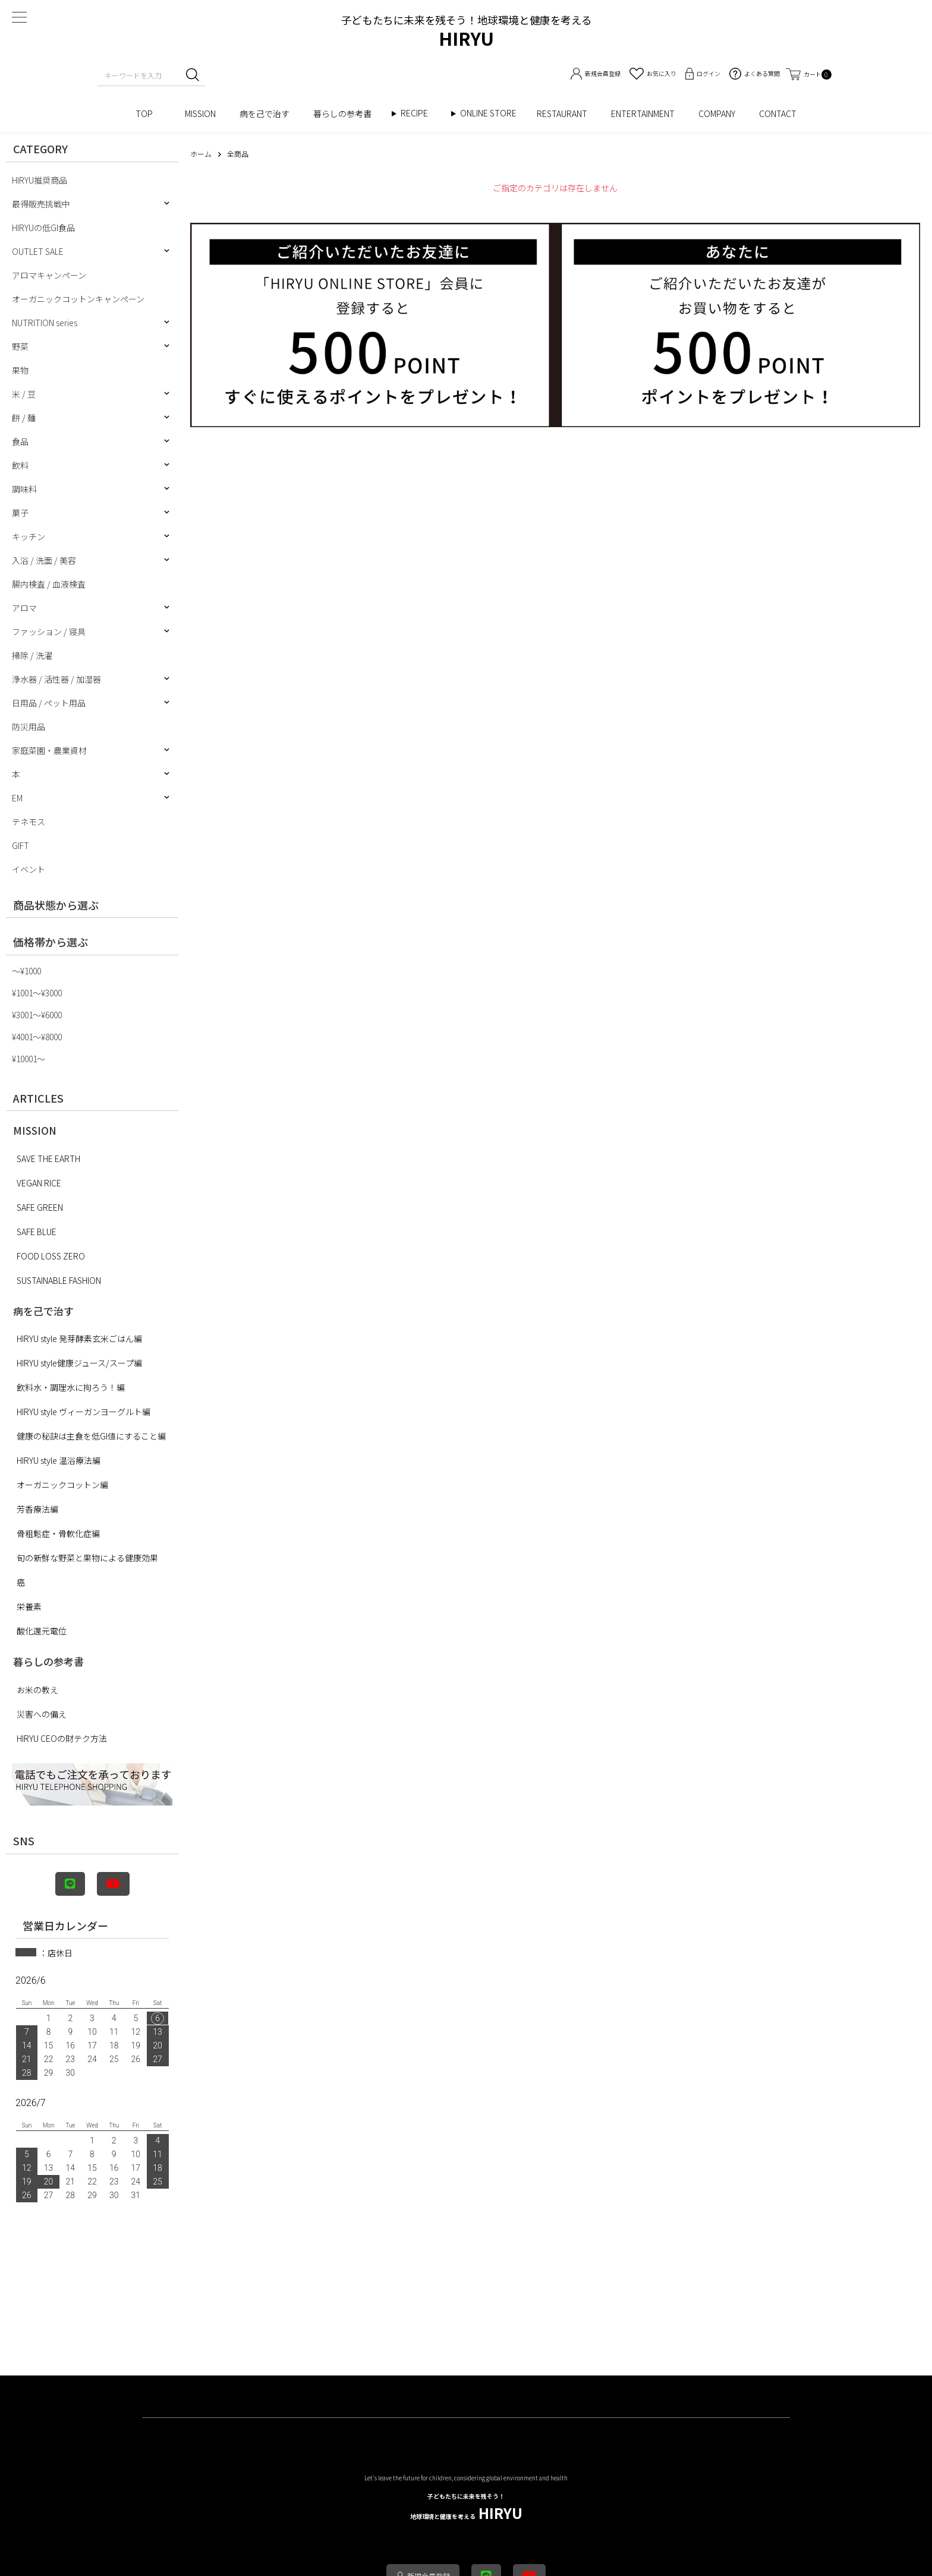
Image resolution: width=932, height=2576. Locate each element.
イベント (28, 869)
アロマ (24, 608)
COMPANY (716, 113)
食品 (20, 441)
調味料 (24, 489)
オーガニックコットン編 (62, 1485)
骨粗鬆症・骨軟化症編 (58, 1533)
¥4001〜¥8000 (37, 1037)
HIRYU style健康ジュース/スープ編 (79, 1363)
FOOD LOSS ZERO (51, 1256)
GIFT (20, 845)
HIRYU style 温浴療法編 (58, 1460)
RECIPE (418, 113)
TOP (148, 113)
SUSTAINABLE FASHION (59, 1280)
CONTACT (777, 113)
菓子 (20, 513)
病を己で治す (264, 113)
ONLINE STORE (492, 113)
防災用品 (28, 727)
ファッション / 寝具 (49, 631)
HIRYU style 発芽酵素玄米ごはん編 (79, 1338)
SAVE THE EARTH (48, 1158)
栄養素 (29, 1606)
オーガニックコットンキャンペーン (78, 299)
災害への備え (42, 1714)
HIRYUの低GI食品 (43, 227)
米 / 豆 (24, 394)
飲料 (20, 465)
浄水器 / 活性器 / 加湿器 (56, 679)
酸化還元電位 (42, 1631)
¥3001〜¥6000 (37, 1015)
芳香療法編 (37, 1509)
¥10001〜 (28, 1059)
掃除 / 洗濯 (32, 655)
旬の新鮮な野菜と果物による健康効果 (87, 1558)
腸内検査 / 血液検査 (49, 584)
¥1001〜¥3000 (37, 993)
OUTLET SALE (38, 251)
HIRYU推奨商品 (39, 180)
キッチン (28, 536)
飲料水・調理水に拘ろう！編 (71, 1387)
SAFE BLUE (36, 1232)
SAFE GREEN (40, 1207)
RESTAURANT (562, 113)
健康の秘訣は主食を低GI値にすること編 (91, 1436)
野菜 (20, 346)
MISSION (200, 113)
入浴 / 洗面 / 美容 (44, 560)
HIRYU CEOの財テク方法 (62, 1738)
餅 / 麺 (24, 418)
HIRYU (466, 2507)
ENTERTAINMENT (643, 113)
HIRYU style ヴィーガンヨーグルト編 (83, 1412)
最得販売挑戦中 (41, 204)
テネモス (28, 822)
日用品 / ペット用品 (49, 703)
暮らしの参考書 (346, 113)
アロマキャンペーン (49, 275)
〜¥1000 (26, 971)
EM (17, 798)
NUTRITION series (44, 323)
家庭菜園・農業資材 (49, 750)
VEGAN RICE (39, 1183)
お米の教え (37, 1690)
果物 (20, 370)
